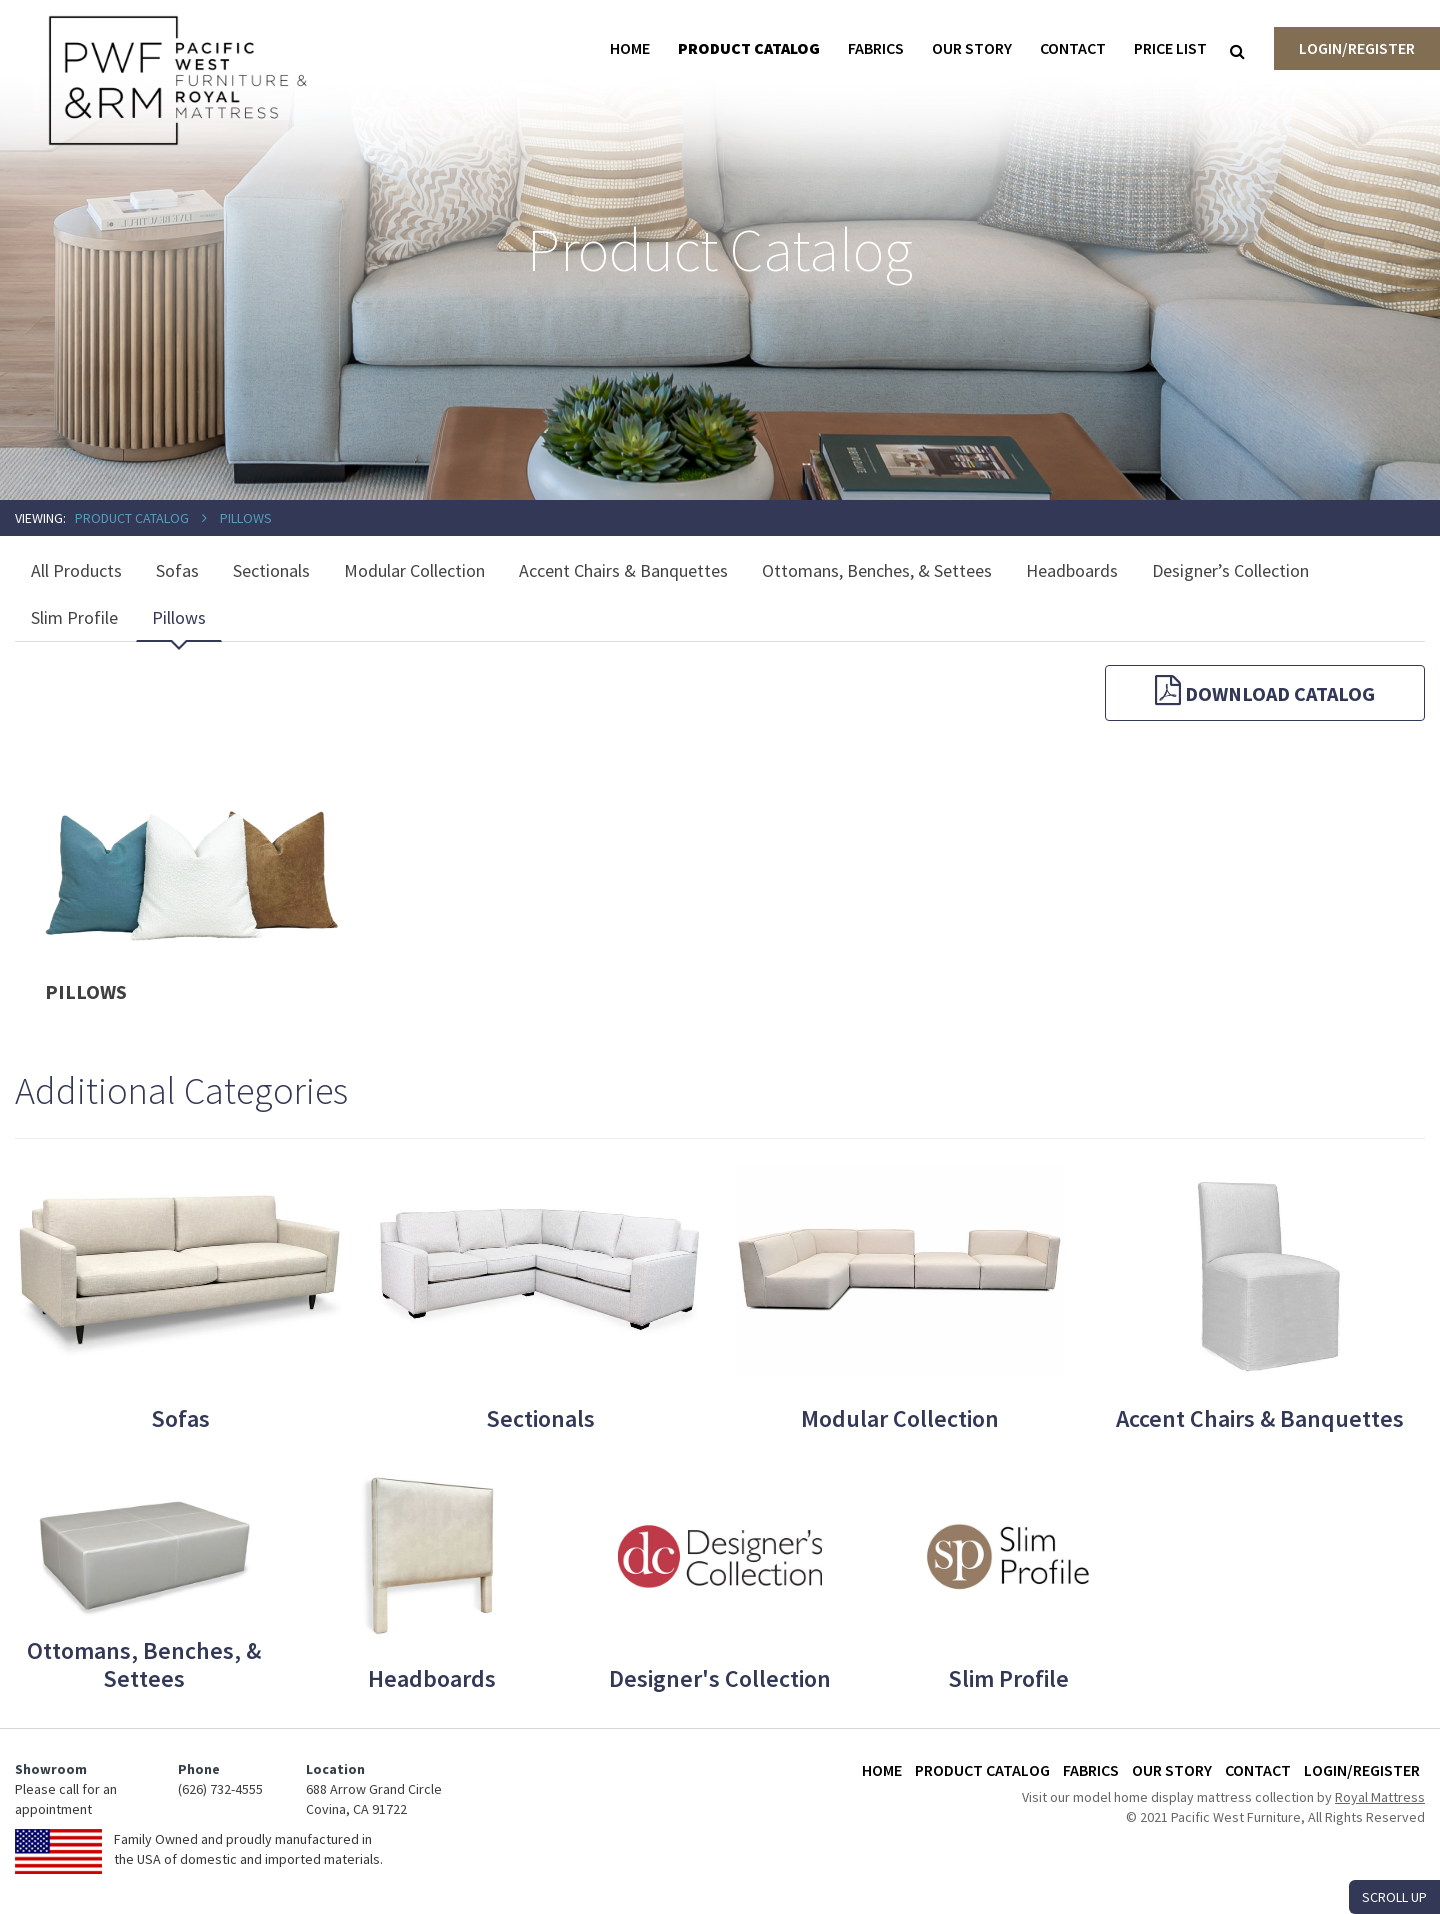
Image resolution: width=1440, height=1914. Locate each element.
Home (630, 48)
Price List (1170, 48)
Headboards (1072, 570)
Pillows (246, 518)
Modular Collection (414, 570)
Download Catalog (1265, 690)
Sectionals (271, 570)
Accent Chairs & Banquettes (623, 570)
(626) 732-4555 (220, 1789)
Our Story (972, 48)
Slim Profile (74, 617)
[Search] (1237, 51)
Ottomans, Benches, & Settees (877, 570)
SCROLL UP (1394, 1897)
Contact (1073, 48)
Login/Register (1357, 48)
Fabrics (876, 48)
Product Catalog (749, 48)
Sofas (177, 570)
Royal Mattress (1380, 1797)
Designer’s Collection (1230, 570)
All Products (76, 570)
